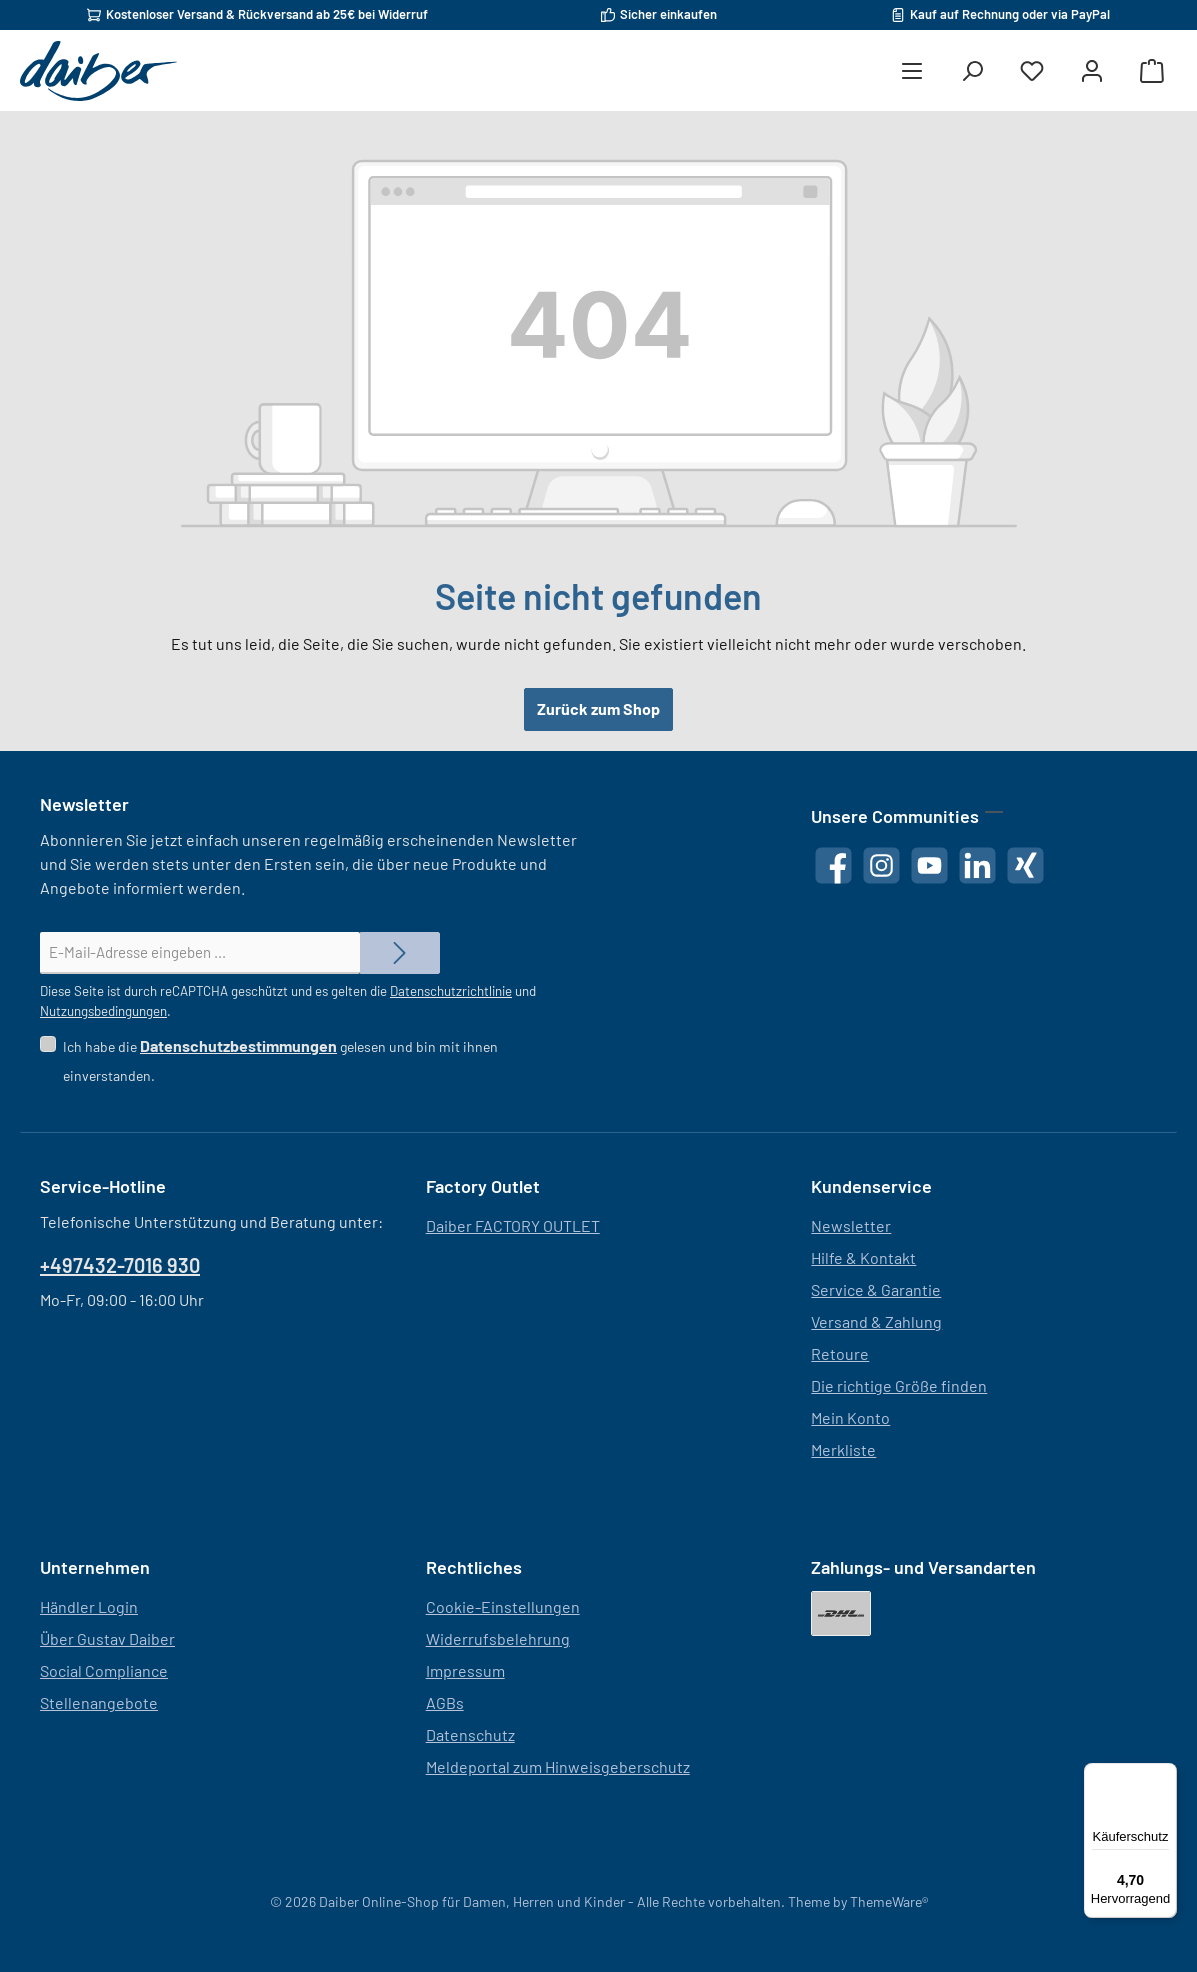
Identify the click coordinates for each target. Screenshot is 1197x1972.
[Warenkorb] (1152, 71)
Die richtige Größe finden (899, 1385)
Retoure (840, 1353)
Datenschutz (470, 1734)
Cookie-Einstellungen (503, 1606)
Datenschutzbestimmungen (238, 1045)
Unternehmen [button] (95, 1567)
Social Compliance (104, 1670)
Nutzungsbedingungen (103, 1011)
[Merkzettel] (1032, 71)
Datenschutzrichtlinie (451, 991)
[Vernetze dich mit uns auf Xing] (1025, 865)
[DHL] (841, 1613)
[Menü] (912, 71)
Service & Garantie (876, 1289)
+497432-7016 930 (120, 1265)
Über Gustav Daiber (107, 1638)
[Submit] (400, 953)
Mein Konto (850, 1417)
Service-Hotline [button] (103, 1186)
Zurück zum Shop (598, 708)
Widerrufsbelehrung (498, 1638)
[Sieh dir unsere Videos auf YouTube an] (929, 865)
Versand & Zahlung (876, 1321)
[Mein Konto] (1092, 71)
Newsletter (851, 1225)
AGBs (445, 1702)
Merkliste (843, 1449)
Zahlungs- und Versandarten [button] (923, 1567)
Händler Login (89, 1606)
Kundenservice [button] (871, 1186)
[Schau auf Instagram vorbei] (881, 865)
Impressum (465, 1670)
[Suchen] (972, 71)
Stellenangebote (99, 1702)
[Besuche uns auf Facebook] (833, 865)
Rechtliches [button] (474, 1567)
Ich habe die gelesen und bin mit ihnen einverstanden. (280, 1054)
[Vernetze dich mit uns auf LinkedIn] (977, 865)
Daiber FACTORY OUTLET (513, 1225)
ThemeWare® (889, 1901)
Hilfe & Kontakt (863, 1257)
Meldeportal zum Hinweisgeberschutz (558, 1766)
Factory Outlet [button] (483, 1186)
